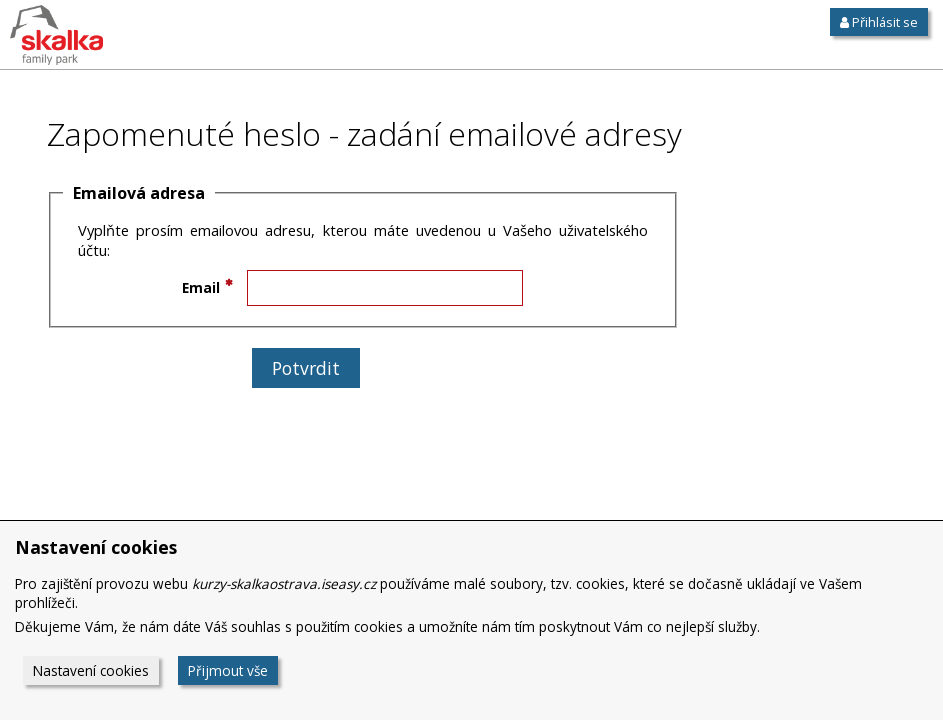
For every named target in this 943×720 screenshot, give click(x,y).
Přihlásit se (879, 22)
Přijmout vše (228, 670)
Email (201, 287)
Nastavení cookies (91, 670)
